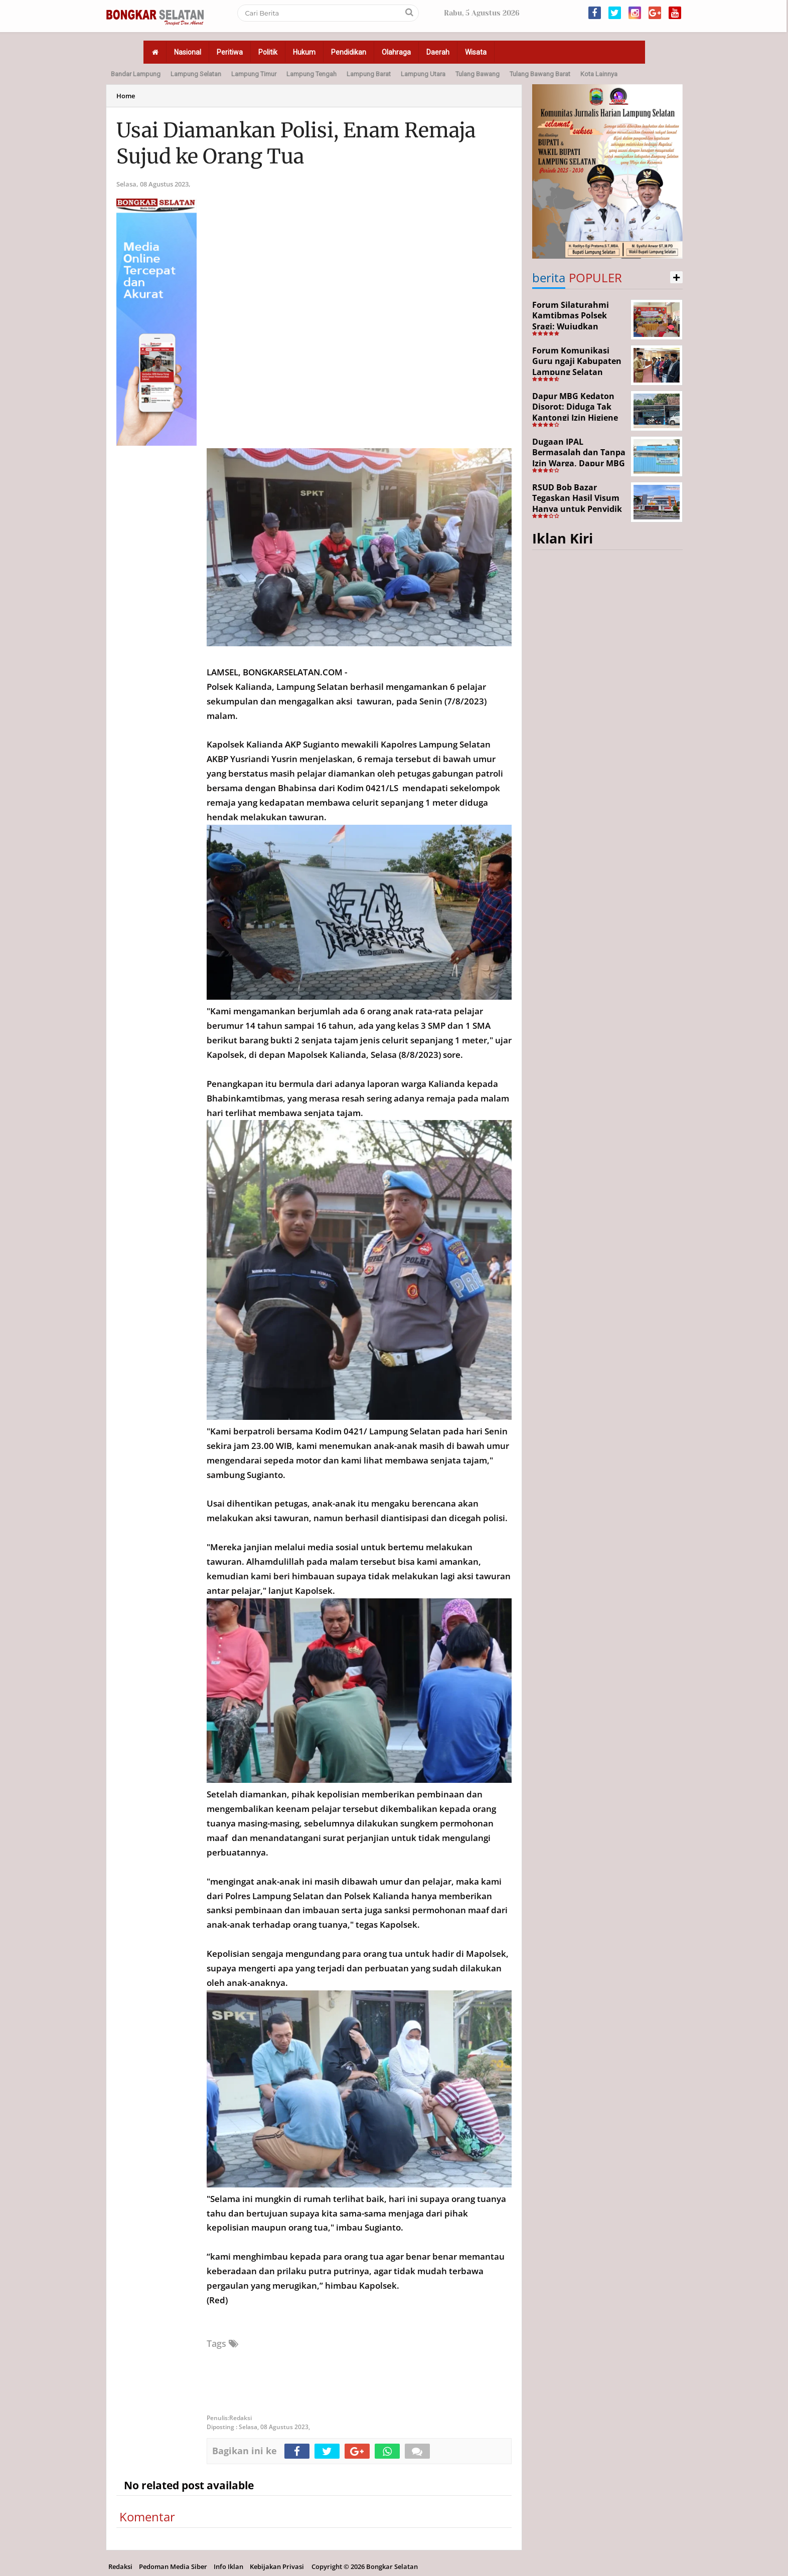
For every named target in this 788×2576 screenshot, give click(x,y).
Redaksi (120, 2566)
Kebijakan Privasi (277, 2566)
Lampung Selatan (196, 74)
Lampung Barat (369, 74)
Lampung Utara (423, 74)
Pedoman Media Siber (173, 2566)
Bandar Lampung (136, 74)
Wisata (476, 52)
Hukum (304, 52)
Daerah (437, 52)
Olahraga (396, 52)
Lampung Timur (253, 74)
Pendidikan (348, 52)
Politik (267, 52)
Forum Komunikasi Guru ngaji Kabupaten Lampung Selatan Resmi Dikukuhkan (576, 367)
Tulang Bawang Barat (540, 74)
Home (125, 95)
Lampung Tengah (311, 74)
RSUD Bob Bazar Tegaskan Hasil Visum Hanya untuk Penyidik (577, 498)
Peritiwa (230, 52)
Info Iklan (228, 2566)
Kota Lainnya (598, 74)
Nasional (187, 52)
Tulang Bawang (477, 74)
